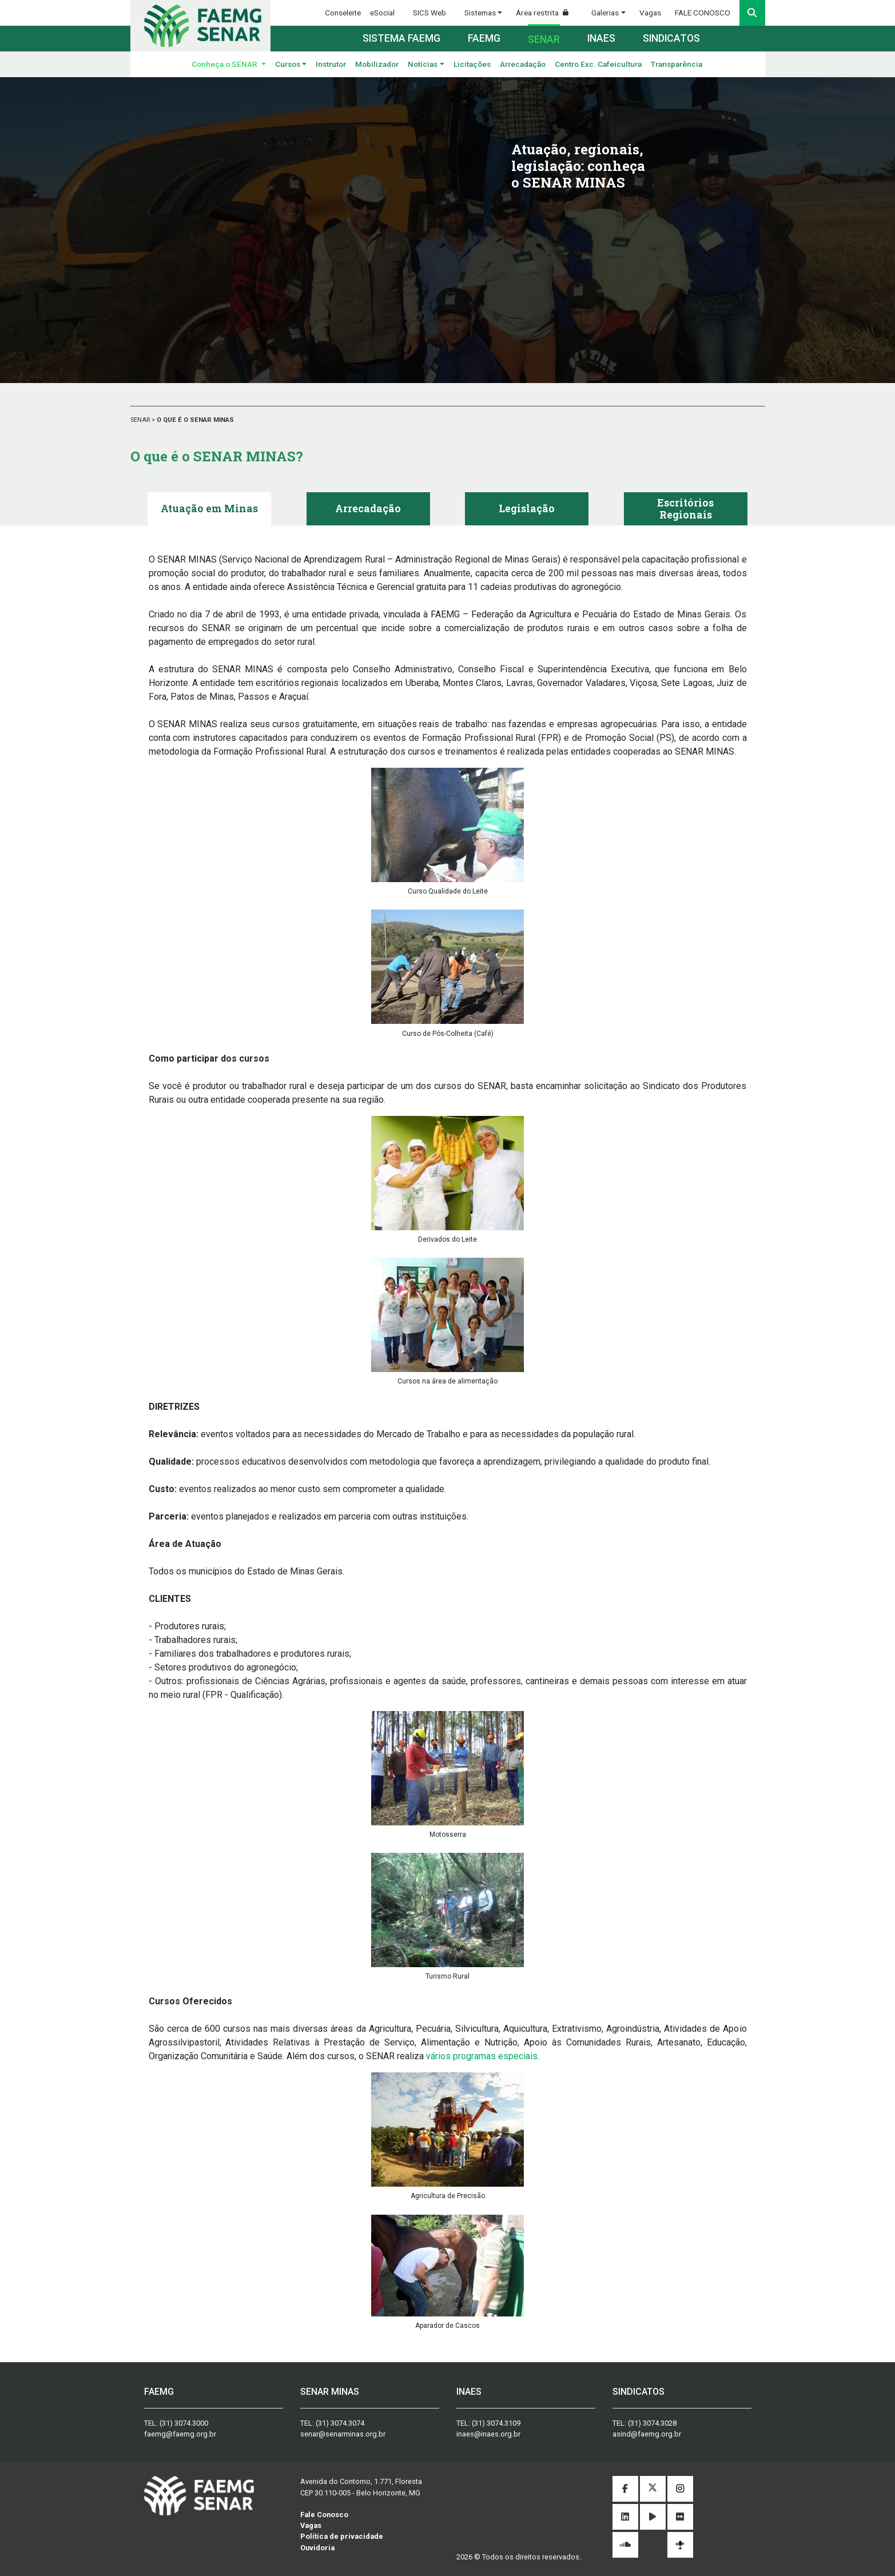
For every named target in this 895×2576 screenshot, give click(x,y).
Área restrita (547, 12)
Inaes (601, 38)
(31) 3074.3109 (496, 2423)
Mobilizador (377, 64)
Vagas (650, 12)
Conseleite (343, 12)
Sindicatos (671, 38)
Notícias (422, 64)
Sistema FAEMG (401, 38)
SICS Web (429, 12)
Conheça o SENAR (225, 64)
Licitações (472, 64)
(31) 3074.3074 (340, 2423)
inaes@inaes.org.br (488, 2434)
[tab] (209, 508)
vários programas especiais (482, 2056)
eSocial (382, 12)
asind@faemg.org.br (646, 2434)
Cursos (287, 64)
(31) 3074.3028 (652, 2423)
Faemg (484, 38)
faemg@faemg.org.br (180, 2434)
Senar (544, 39)
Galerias (605, 12)
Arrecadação (523, 64)
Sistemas (480, 12)
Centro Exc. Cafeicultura (598, 64)
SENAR (141, 420)
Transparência (676, 64)
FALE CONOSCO (702, 12)
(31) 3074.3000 (184, 2423)
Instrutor (331, 64)
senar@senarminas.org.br (342, 2434)
